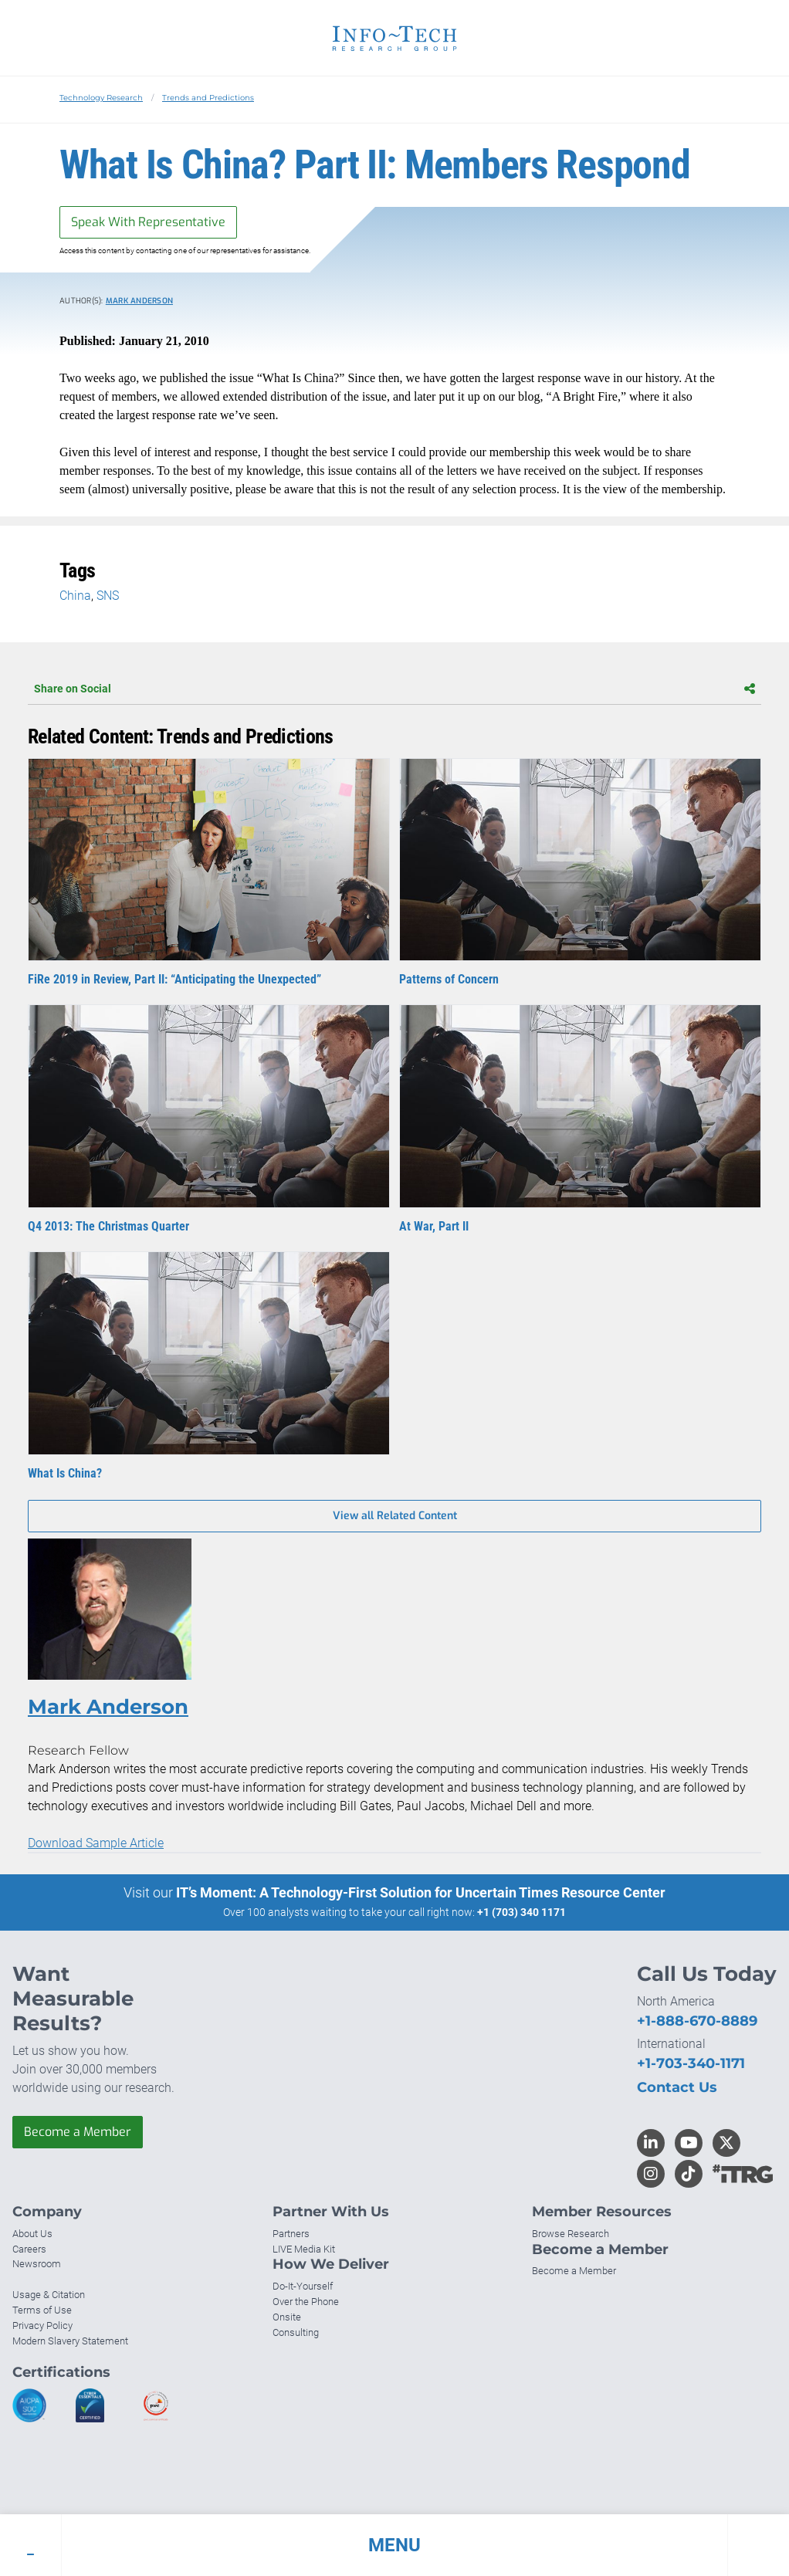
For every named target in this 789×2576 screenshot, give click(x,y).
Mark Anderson (139, 301)
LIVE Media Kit (304, 2249)
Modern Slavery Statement (70, 2341)
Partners (291, 2233)
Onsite (287, 2317)
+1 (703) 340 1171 (521, 1912)
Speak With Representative (148, 222)
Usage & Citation (48, 2294)
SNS (108, 595)
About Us (32, 2233)
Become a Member (77, 2132)
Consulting (296, 2332)
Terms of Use (42, 2310)
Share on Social (394, 688)
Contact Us (677, 2087)
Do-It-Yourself (303, 2286)
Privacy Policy (42, 2325)
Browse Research (570, 2233)
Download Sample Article (96, 1843)
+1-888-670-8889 (697, 2020)
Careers (29, 2249)
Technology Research (101, 98)
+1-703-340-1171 (691, 2063)
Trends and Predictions (208, 98)
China (75, 595)
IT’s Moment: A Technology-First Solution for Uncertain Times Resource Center (420, 1892)
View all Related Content (395, 1515)
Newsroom (36, 2264)
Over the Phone (306, 2301)
